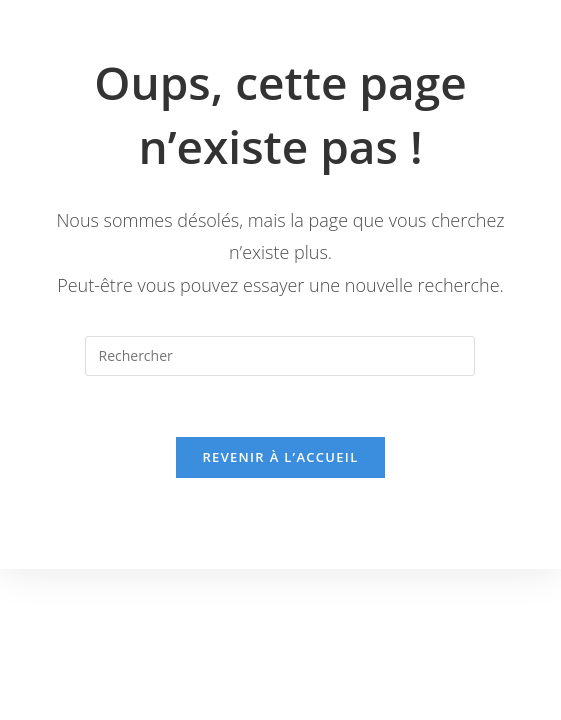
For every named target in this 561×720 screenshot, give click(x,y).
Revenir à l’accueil (280, 457)
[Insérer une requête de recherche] (280, 356)
